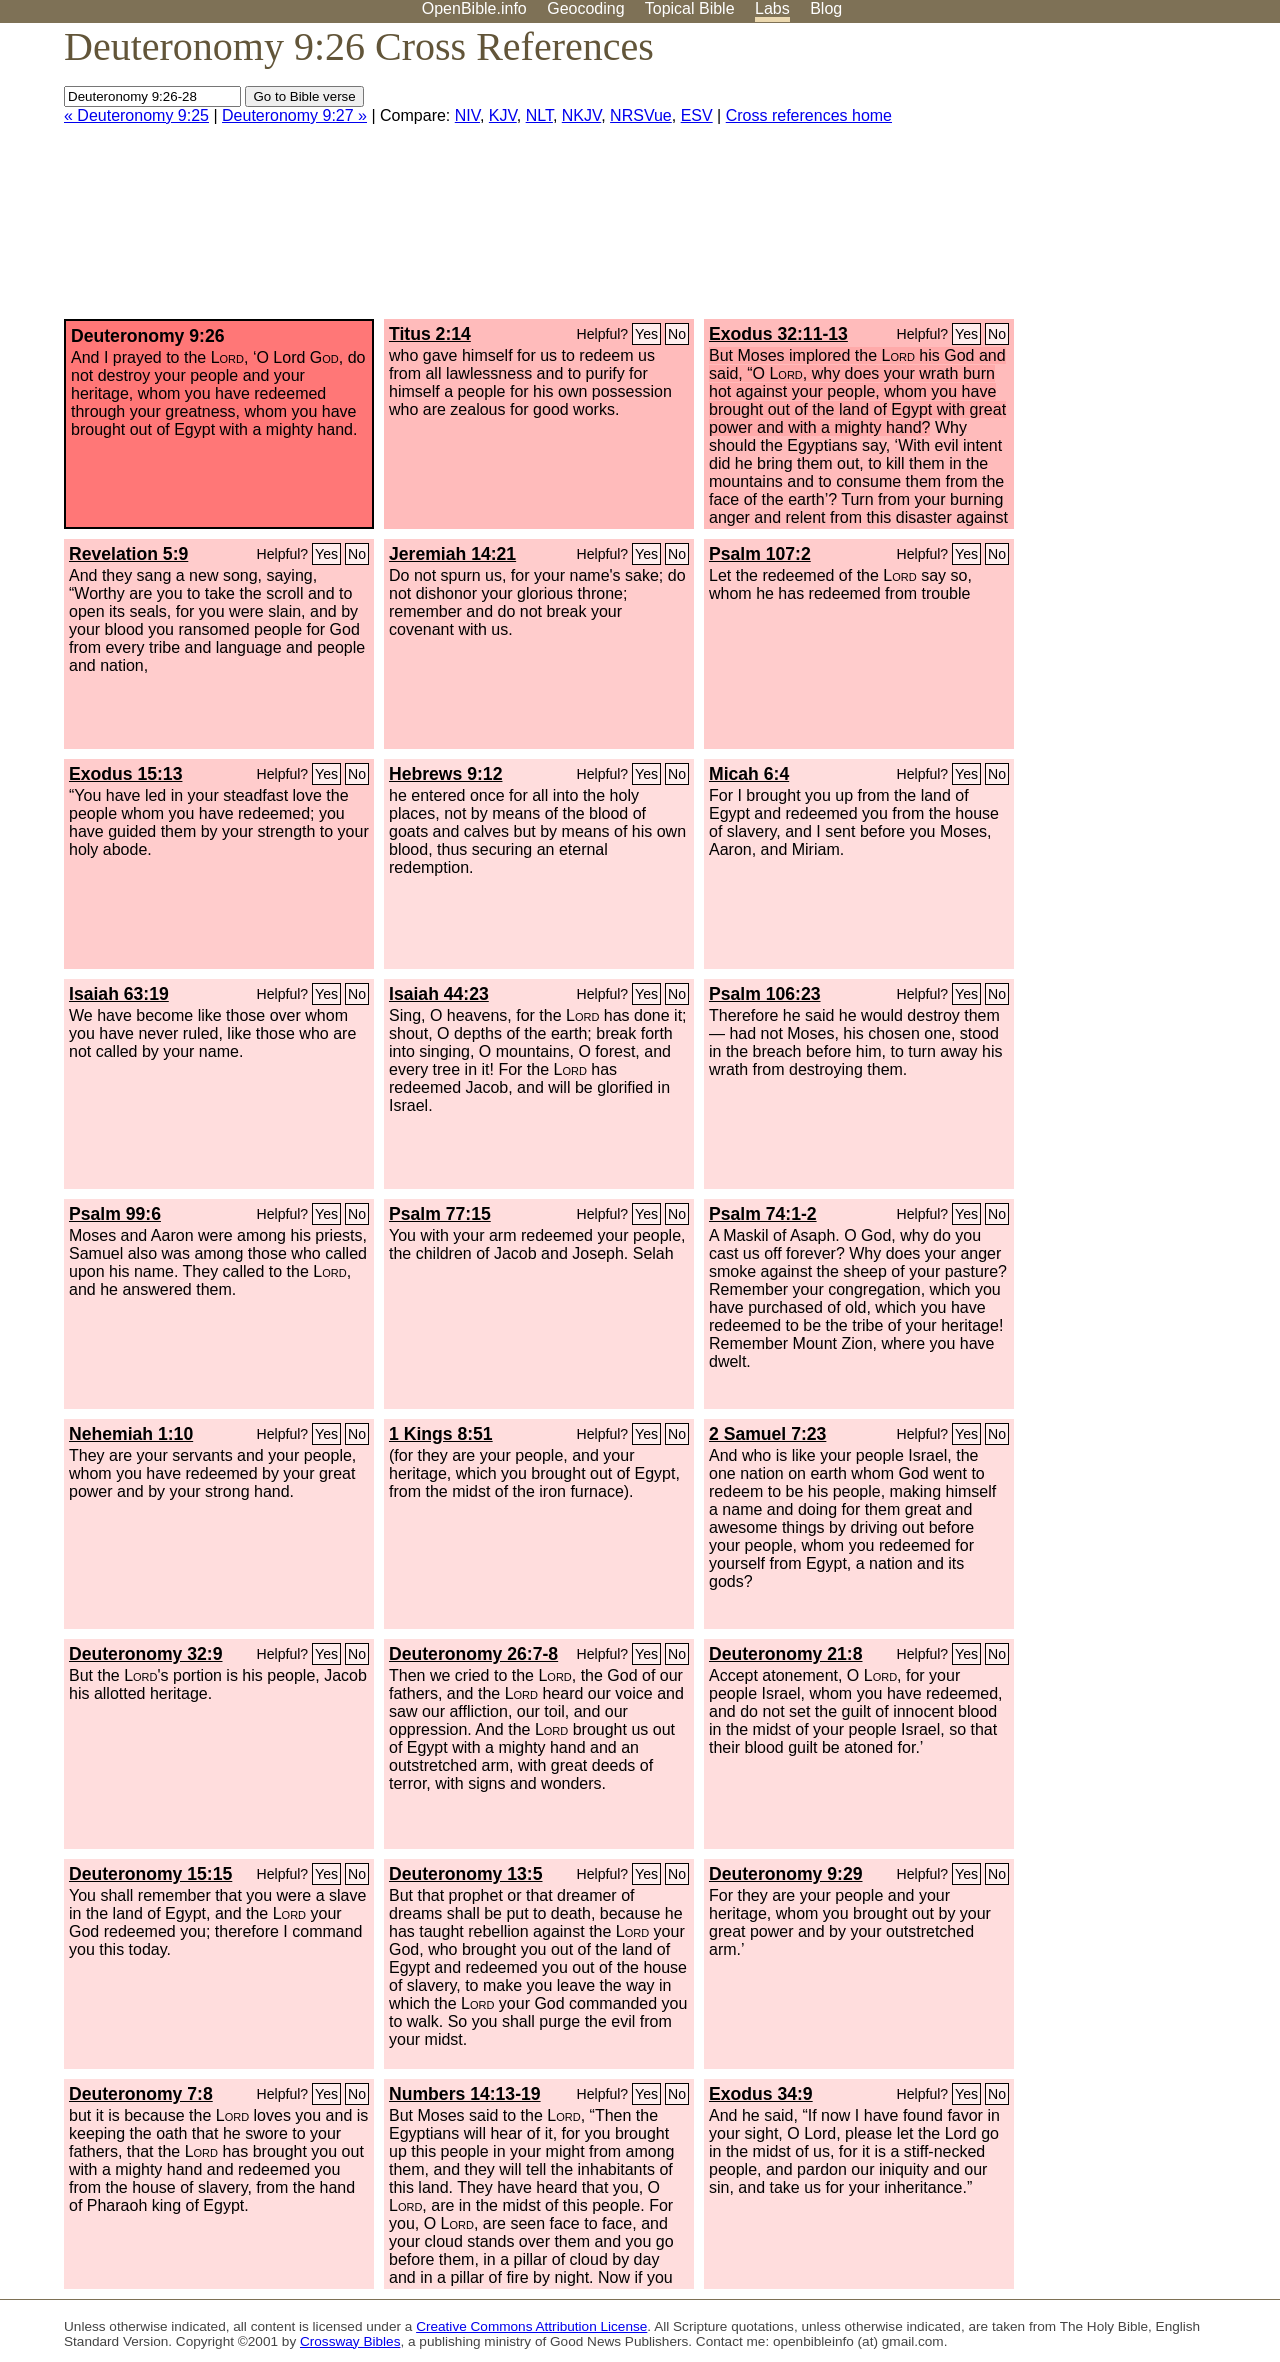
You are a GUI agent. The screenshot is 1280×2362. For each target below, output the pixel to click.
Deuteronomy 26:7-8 (473, 1654)
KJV (503, 115)
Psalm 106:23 (765, 994)
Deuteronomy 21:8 (786, 1654)
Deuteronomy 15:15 (150, 1874)
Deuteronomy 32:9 (146, 1654)
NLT (539, 115)
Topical (690, 8)
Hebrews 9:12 (445, 774)
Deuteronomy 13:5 (466, 1874)
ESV (697, 115)
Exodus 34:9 (761, 2094)
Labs (772, 8)
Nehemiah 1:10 (131, 1434)
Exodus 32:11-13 (778, 334)
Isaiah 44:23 (439, 994)
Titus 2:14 (430, 334)
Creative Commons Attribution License (531, 2326)
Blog (826, 8)
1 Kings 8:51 (441, 1434)
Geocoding (585, 8)
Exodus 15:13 (125, 774)
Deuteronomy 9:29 (786, 1874)
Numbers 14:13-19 (465, 2094)
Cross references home (809, 115)
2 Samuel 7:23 (767, 1434)
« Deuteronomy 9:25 (136, 115)
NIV (467, 115)
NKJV (581, 115)
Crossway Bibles (350, 2341)
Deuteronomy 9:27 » (294, 115)
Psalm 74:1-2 (763, 1214)
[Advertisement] (1078, 179)
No (677, 334)
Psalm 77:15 (440, 1214)
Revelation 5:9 (128, 554)
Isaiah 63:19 (119, 994)
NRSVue (641, 115)
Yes (646, 334)
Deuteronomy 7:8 (141, 2094)
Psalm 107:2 (760, 554)
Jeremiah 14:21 (452, 554)
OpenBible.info (474, 8)
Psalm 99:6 (115, 1214)
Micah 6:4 (749, 774)
